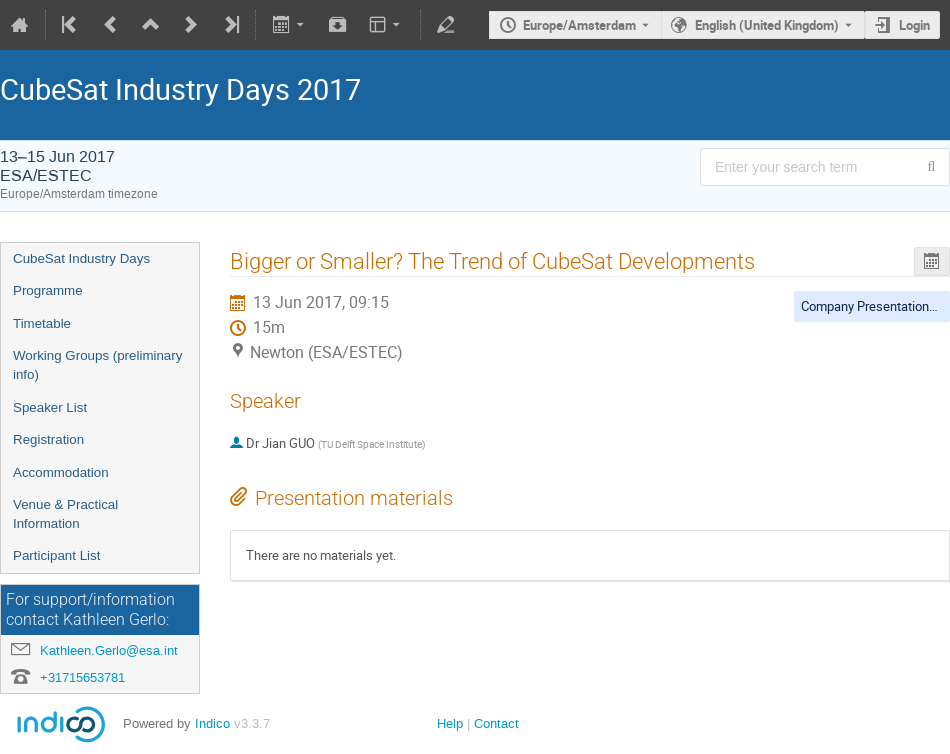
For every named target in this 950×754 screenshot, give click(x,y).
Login (914, 25)
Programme (48, 290)
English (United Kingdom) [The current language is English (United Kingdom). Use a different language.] (767, 25)
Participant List (56, 555)
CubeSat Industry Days (81, 258)
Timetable (42, 323)
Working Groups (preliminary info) (97, 365)
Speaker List (50, 407)
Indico (212, 723)
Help (450, 723)
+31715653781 (82, 677)
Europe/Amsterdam (579, 25)
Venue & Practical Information (65, 514)
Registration (48, 439)
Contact (496, 723)
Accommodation (61, 472)
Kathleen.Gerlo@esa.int (109, 650)
